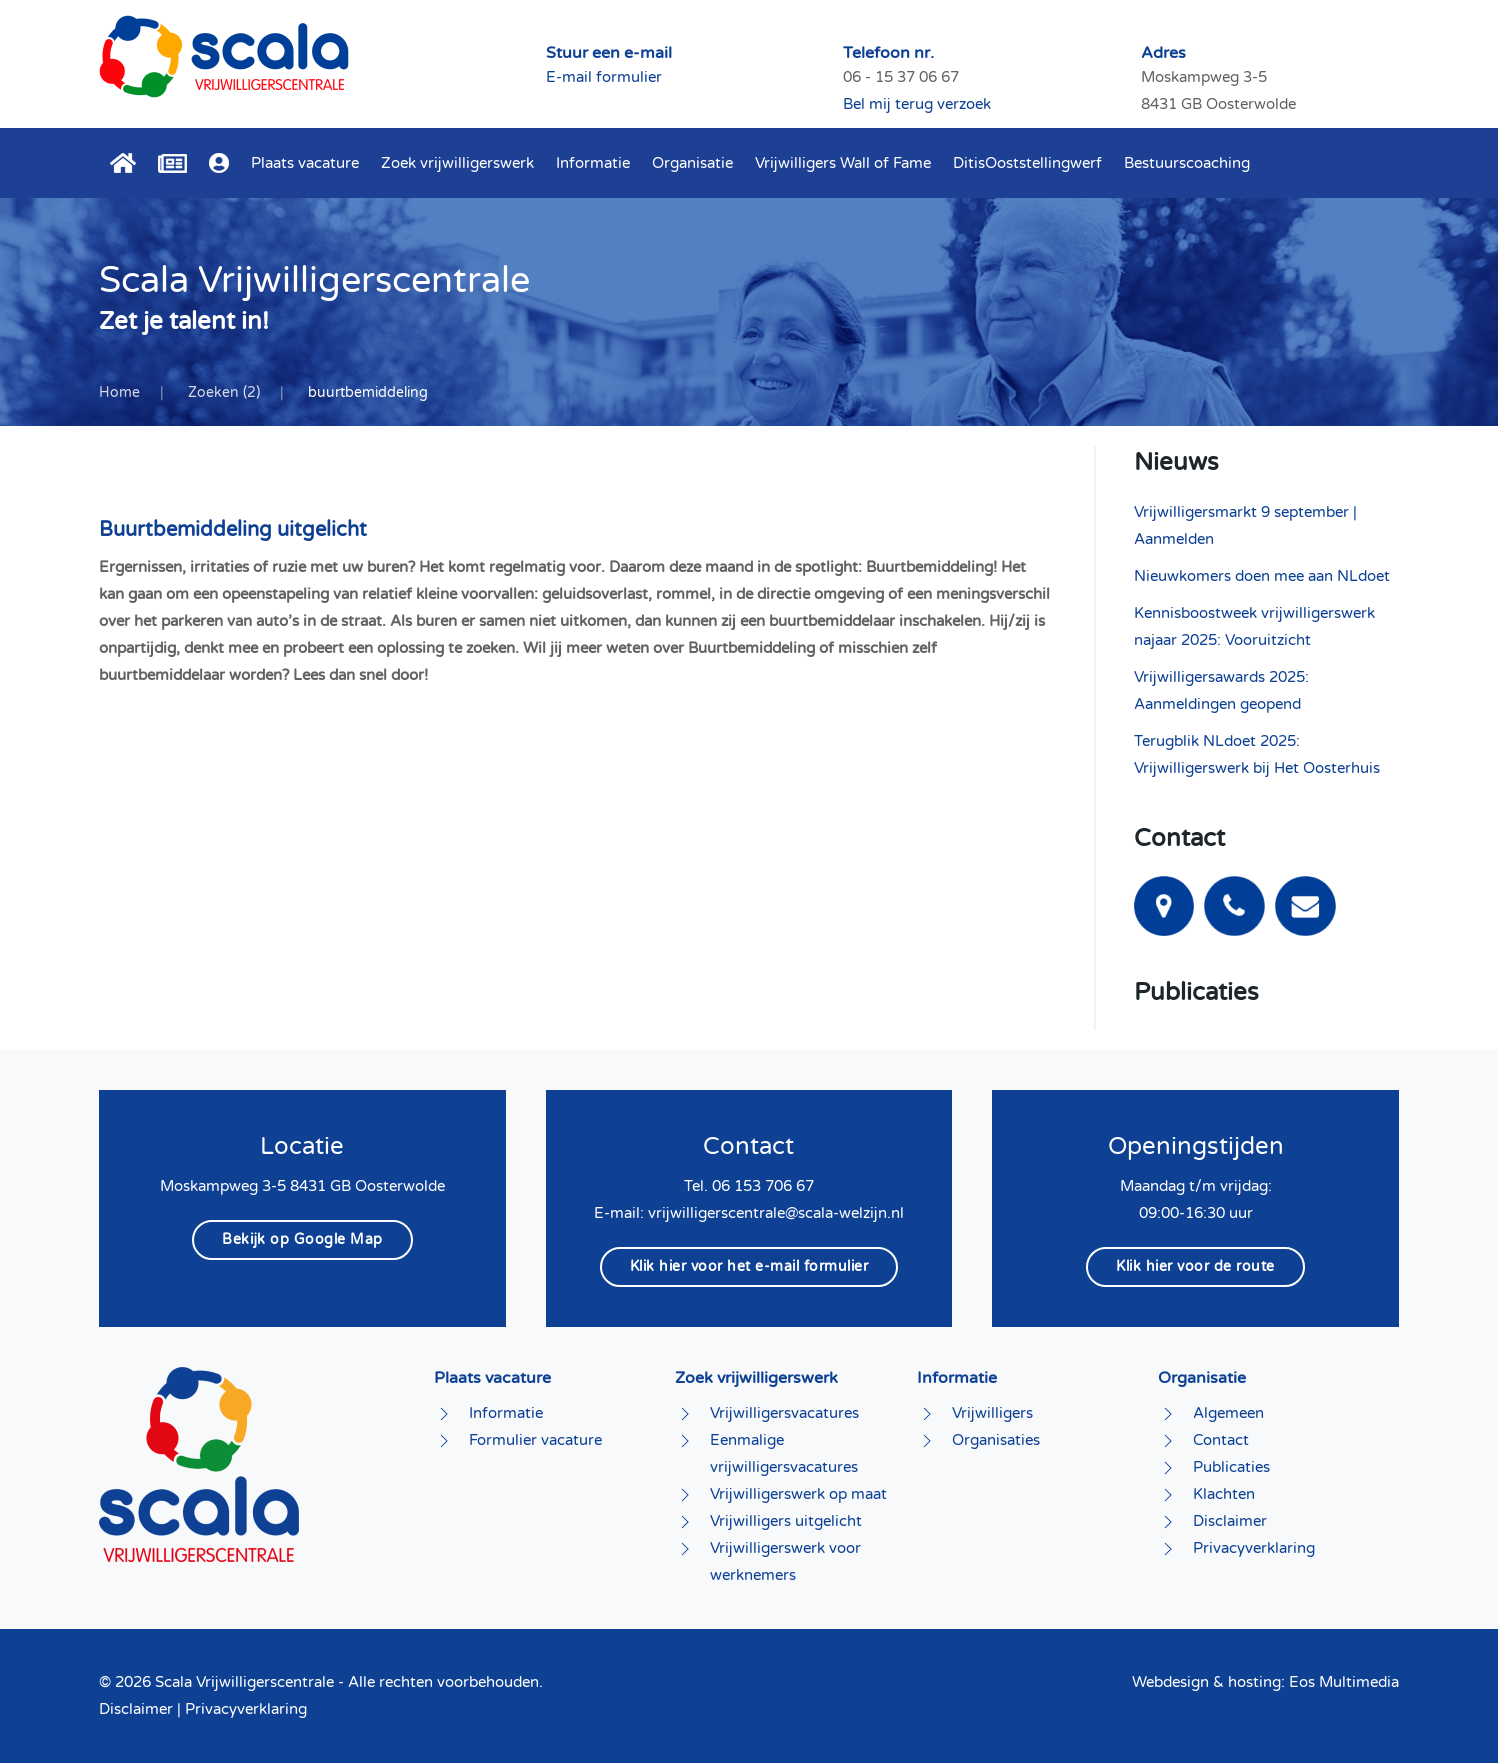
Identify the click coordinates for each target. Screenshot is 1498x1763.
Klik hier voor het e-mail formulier (749, 1267)
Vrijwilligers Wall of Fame (843, 163)
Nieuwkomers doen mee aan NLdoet (1262, 576)
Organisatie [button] (692, 163)
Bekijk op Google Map (302, 1240)
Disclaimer (136, 1709)
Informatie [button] (593, 163)
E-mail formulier (837, 77)
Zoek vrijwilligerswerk (756, 1379)
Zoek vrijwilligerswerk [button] (457, 163)
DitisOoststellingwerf (1027, 163)
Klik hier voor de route (1195, 1267)
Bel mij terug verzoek (1306, 104)
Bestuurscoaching (1187, 163)
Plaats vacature (492, 1379)
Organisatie (1202, 1379)
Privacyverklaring (246, 1709)
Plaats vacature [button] (305, 163)
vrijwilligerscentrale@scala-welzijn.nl (776, 1214)
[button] (219, 163)
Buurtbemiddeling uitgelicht (233, 530)
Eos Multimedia (1344, 1682)
